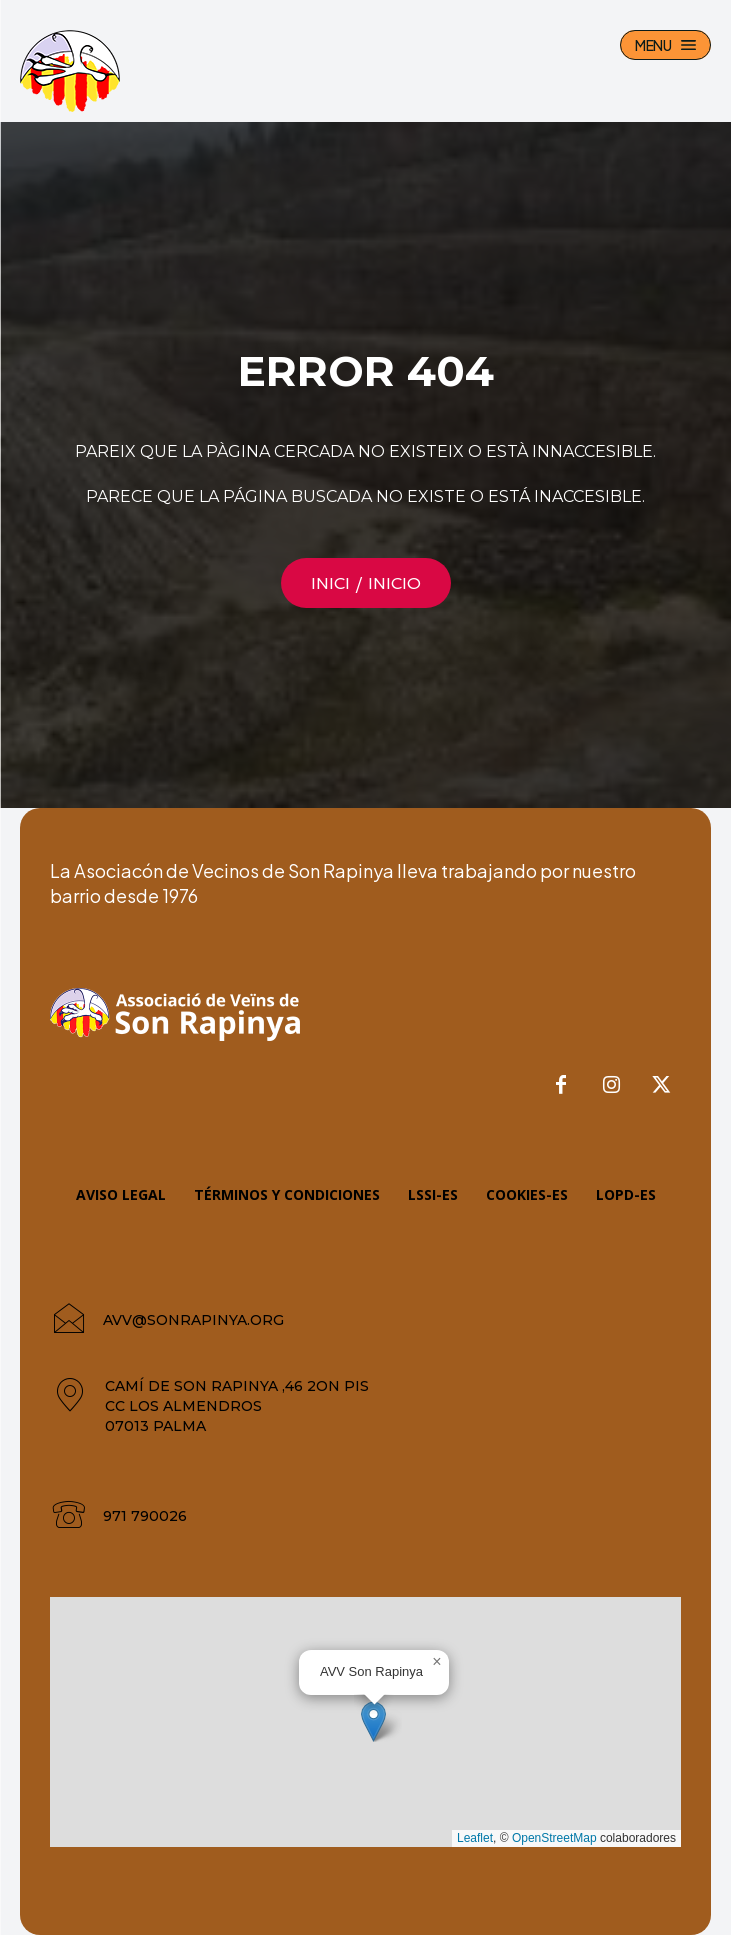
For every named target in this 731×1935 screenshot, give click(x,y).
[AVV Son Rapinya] (70, 71)
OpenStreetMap (554, 1838)
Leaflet (475, 1838)
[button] (373, 1721)
